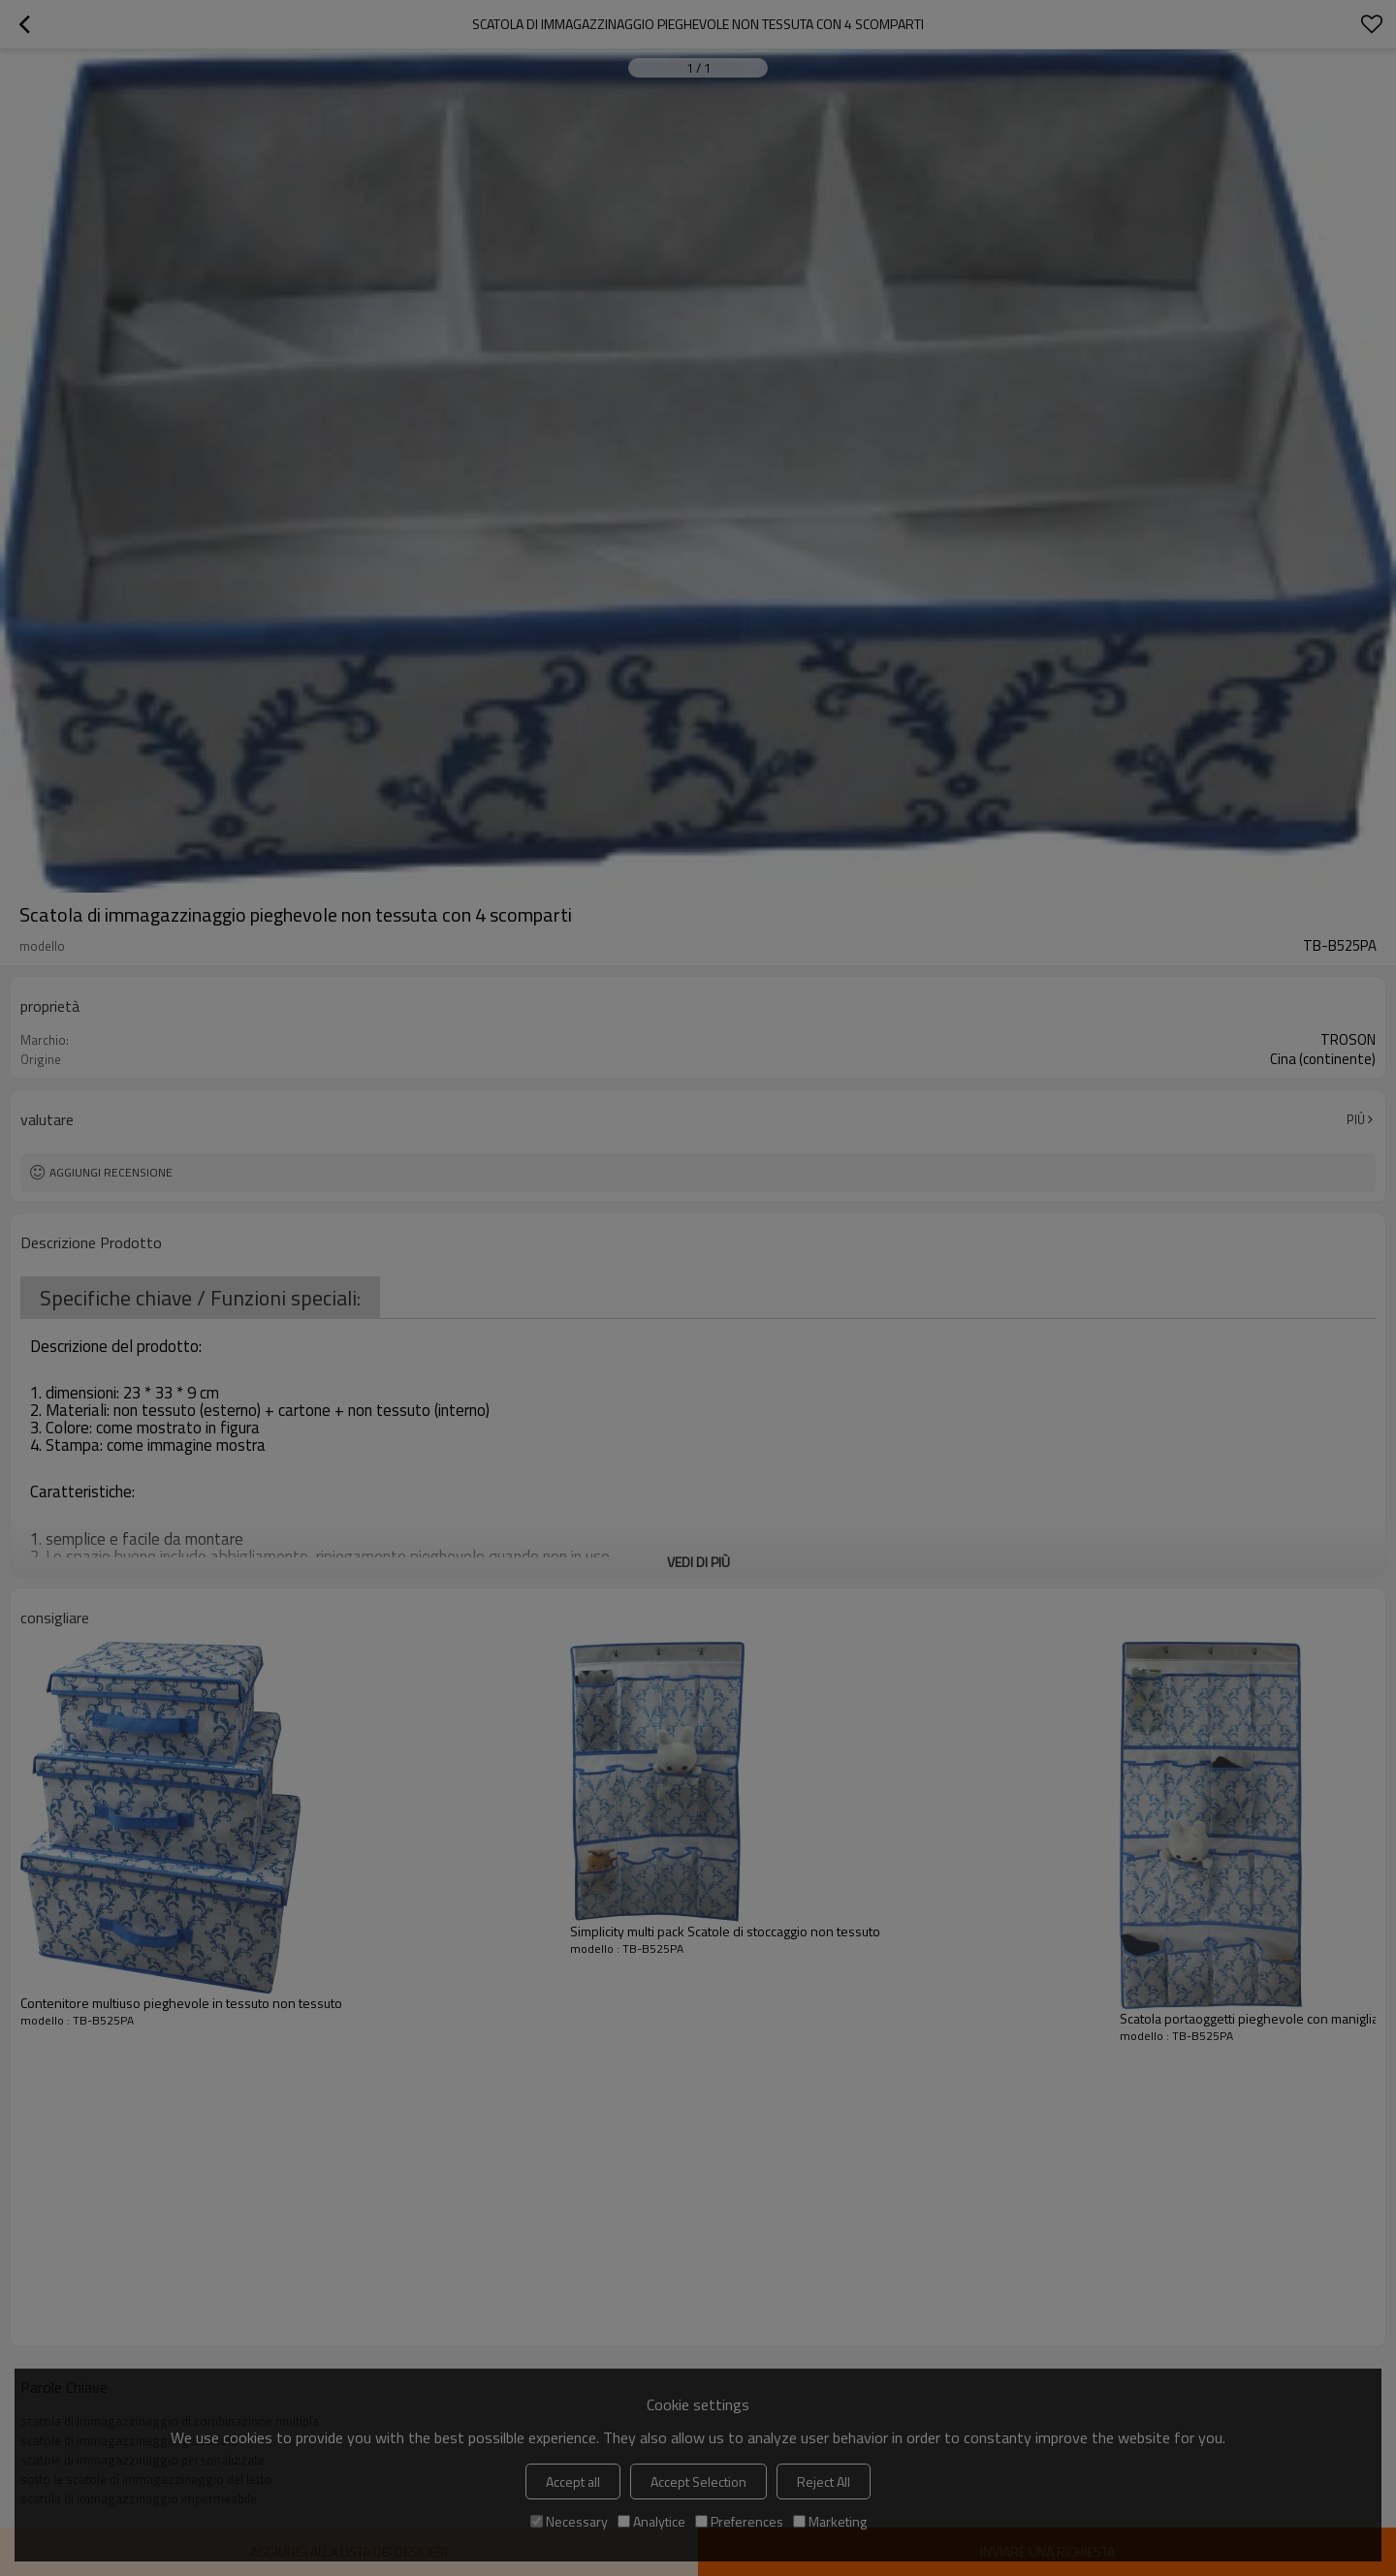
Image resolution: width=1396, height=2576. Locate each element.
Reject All (823, 2481)
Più (1356, 1119)
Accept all (573, 2481)
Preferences (739, 2521)
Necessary (569, 2521)
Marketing (830, 2521)
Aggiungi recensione (111, 1172)
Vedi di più (698, 1562)
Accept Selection (698, 2481)
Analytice (651, 2521)
